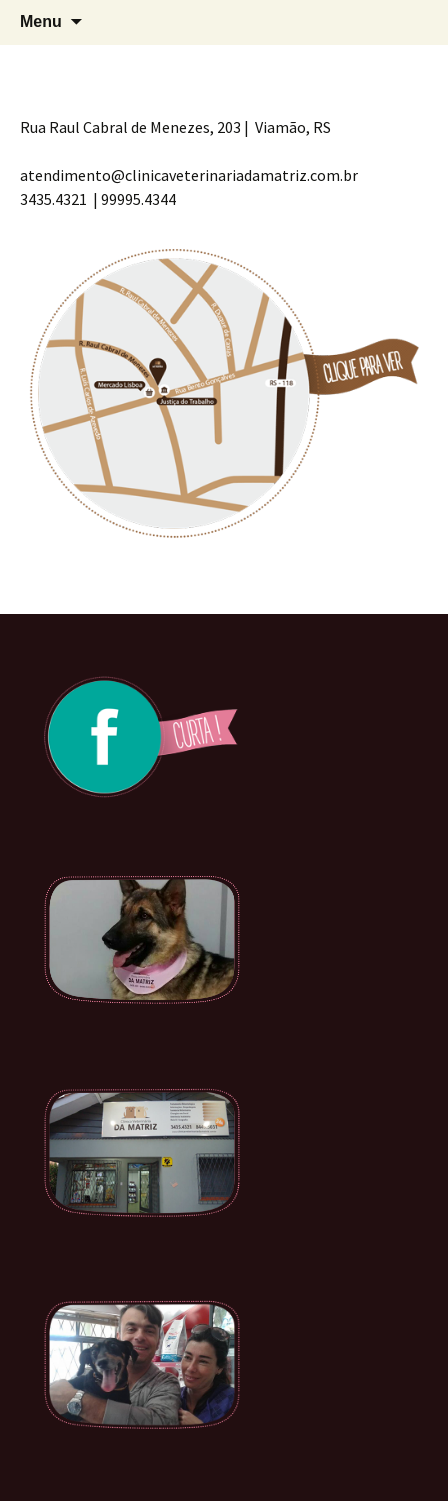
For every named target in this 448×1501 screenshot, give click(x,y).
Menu (41, 21)
